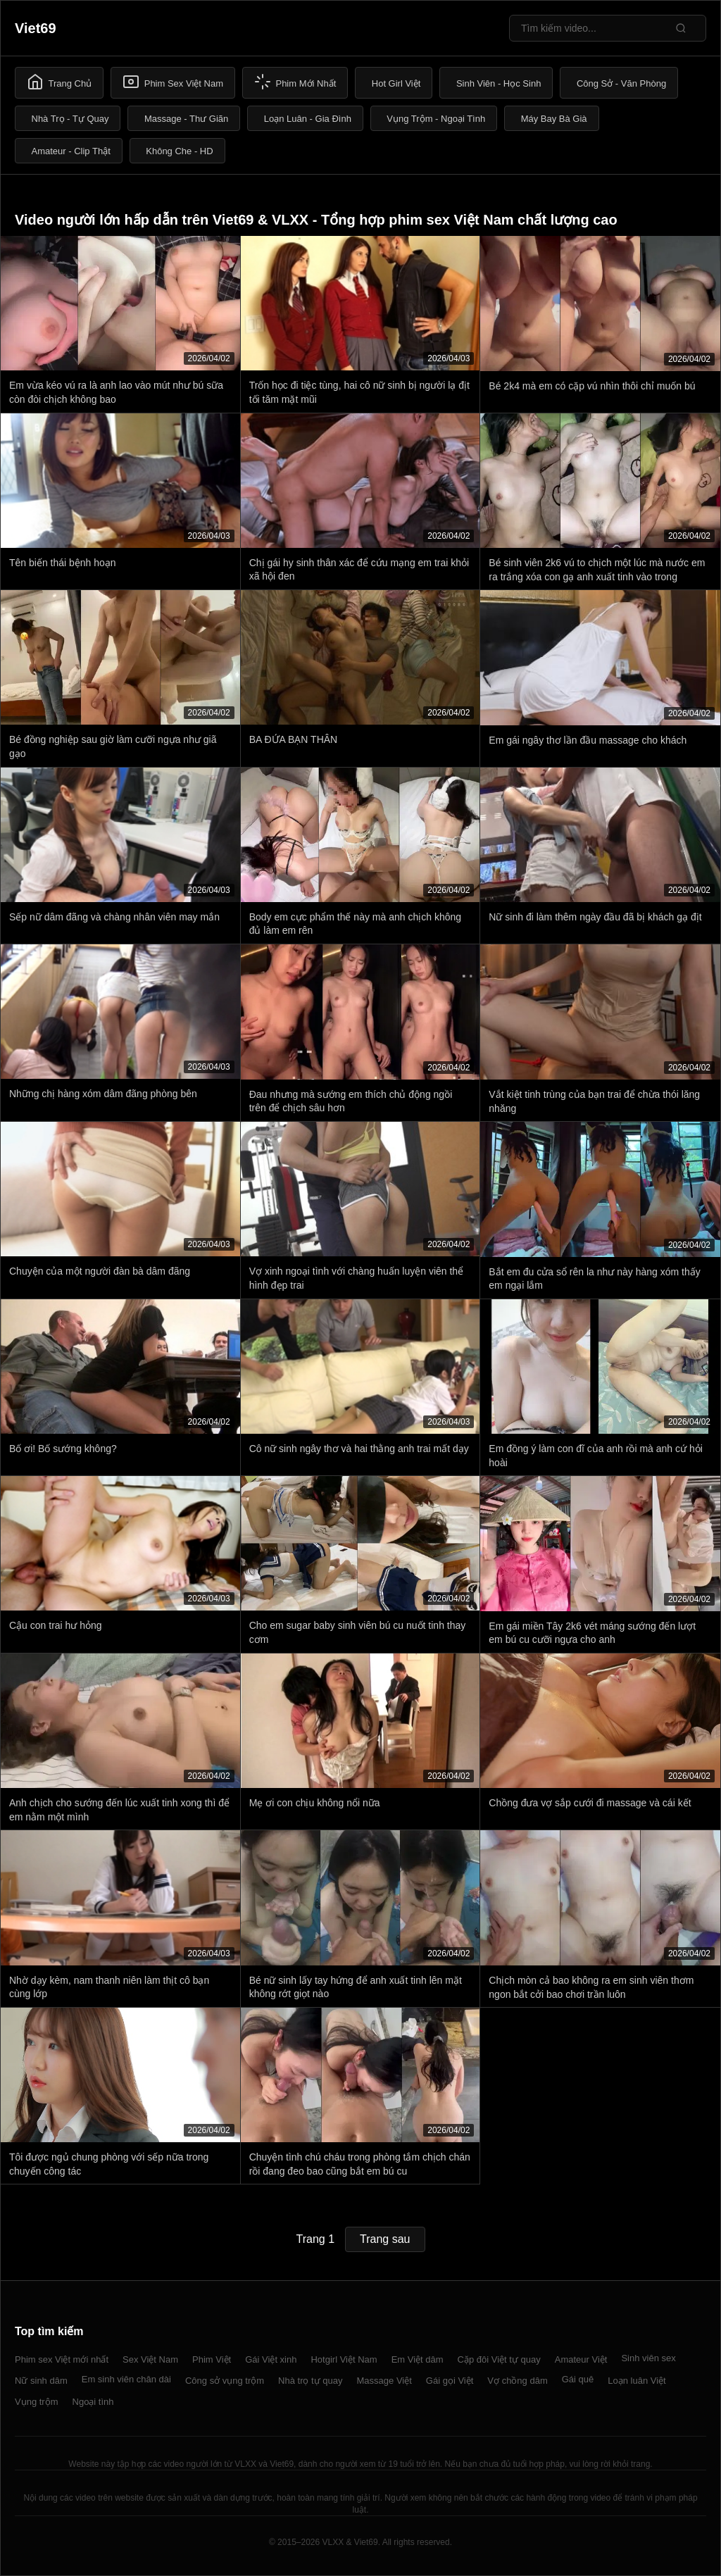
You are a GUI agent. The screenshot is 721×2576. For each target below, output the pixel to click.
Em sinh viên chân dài (126, 2379)
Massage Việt (384, 2380)
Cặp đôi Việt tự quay (499, 2359)
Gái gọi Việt (450, 2380)
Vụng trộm (36, 2401)
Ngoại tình (93, 2401)
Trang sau (385, 2239)
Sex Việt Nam (150, 2359)
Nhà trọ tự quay (310, 2380)
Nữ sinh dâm (41, 2380)
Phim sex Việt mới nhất (61, 2359)
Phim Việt (211, 2359)
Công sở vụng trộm (224, 2380)
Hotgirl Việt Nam (344, 2359)
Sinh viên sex (648, 2358)
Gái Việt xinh (270, 2359)
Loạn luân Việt (636, 2380)
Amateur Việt (581, 2359)
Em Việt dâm (417, 2359)
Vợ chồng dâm (517, 2380)
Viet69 (35, 28)
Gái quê (578, 2379)
